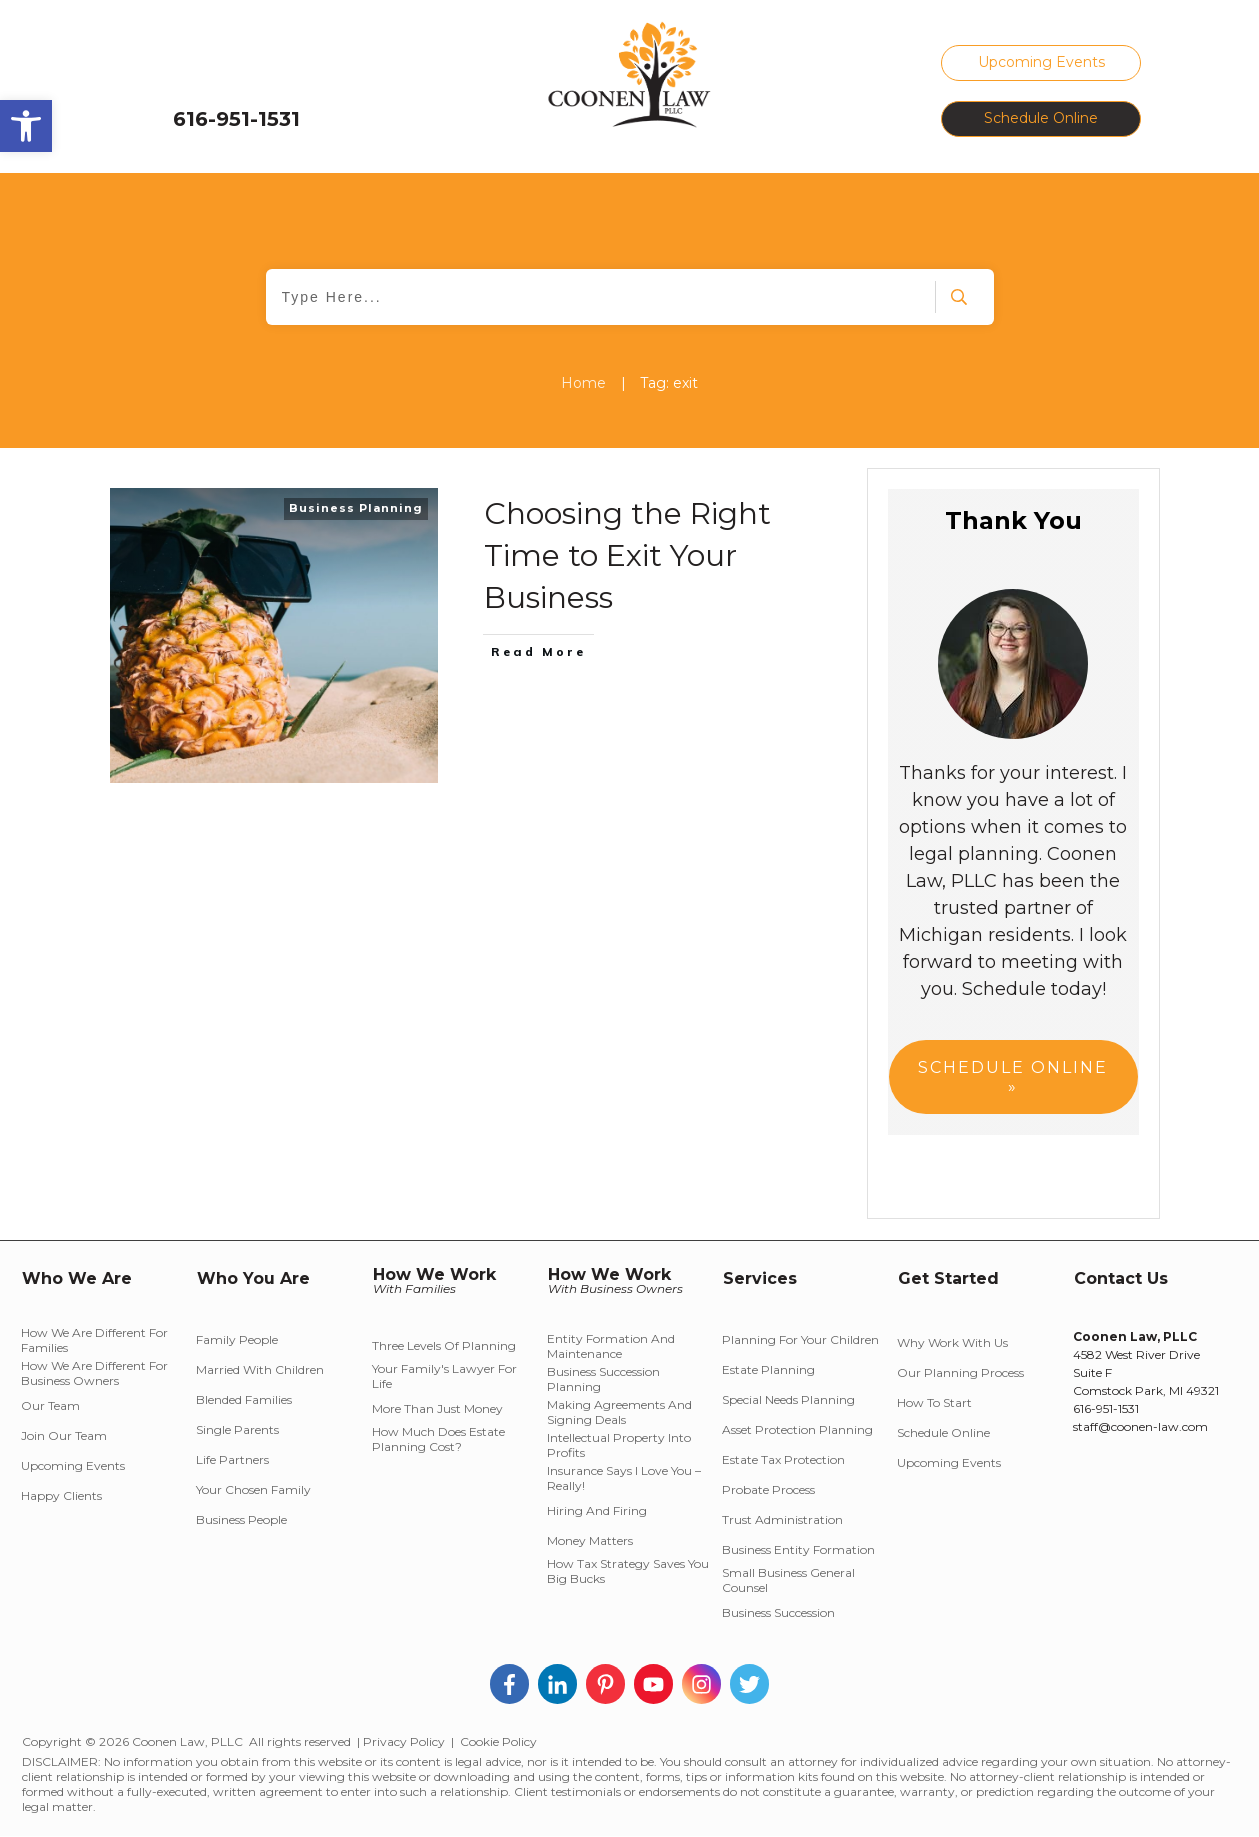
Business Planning (356, 508)
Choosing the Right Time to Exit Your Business (627, 555)
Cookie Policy (498, 1741)
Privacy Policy (404, 1741)
